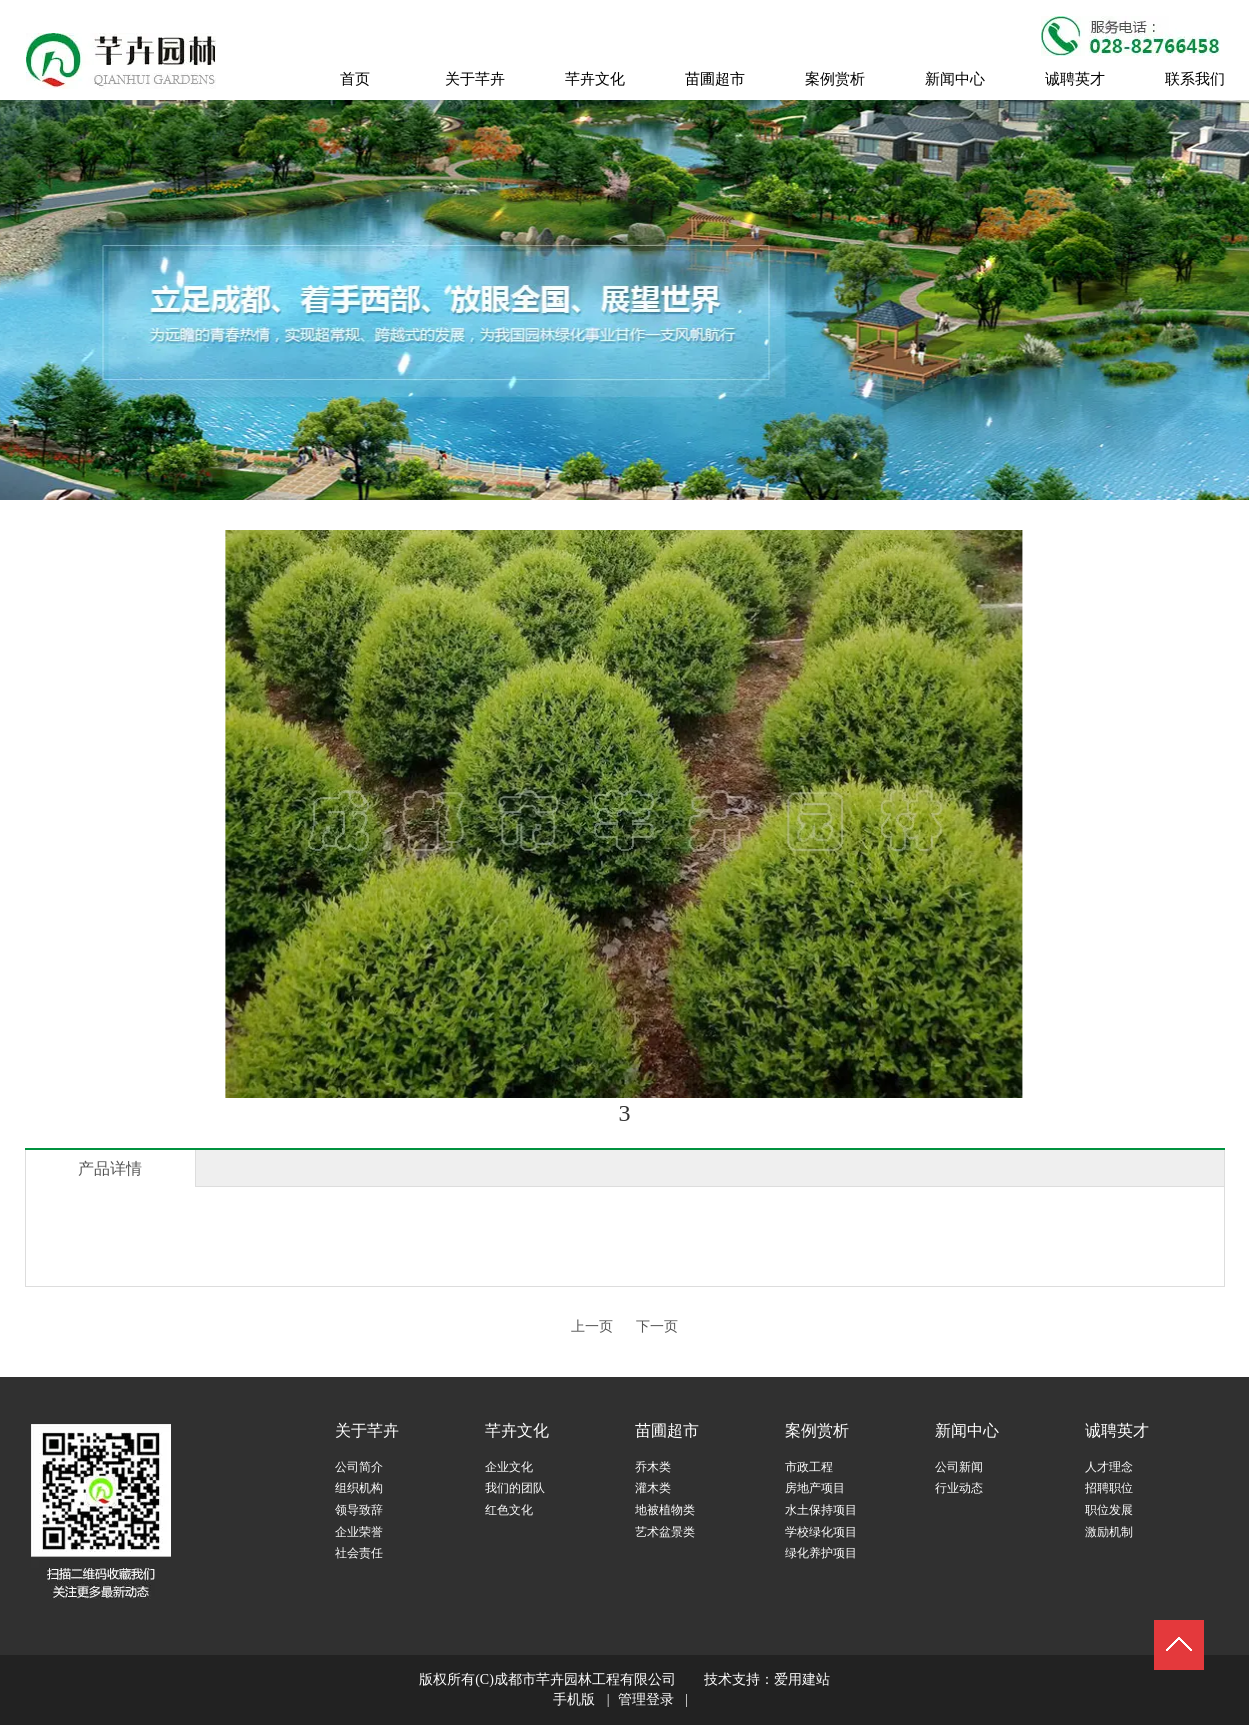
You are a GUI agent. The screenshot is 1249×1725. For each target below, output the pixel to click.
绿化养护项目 (821, 1553)
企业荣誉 (359, 1532)
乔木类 (653, 1467)
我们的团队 (515, 1488)
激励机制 (1109, 1532)
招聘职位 (1109, 1488)
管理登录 (646, 1699)
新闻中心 (967, 1430)
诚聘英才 (1117, 1430)
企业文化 (509, 1467)
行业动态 (959, 1488)
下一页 (657, 1326)
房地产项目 (815, 1488)
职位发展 (1109, 1510)
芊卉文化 (517, 1430)
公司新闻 (959, 1467)
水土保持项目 (821, 1510)
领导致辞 (359, 1510)
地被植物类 (665, 1510)
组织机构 (359, 1488)
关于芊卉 (367, 1430)
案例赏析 (817, 1430)
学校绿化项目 (821, 1532)
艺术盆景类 (665, 1532)
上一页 (592, 1326)
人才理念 (1109, 1467)
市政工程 (809, 1467)
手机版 (574, 1699)
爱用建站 (802, 1679)
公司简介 (359, 1467)
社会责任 (359, 1553)
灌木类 (653, 1488)
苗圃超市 (667, 1430)
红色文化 (509, 1510)
